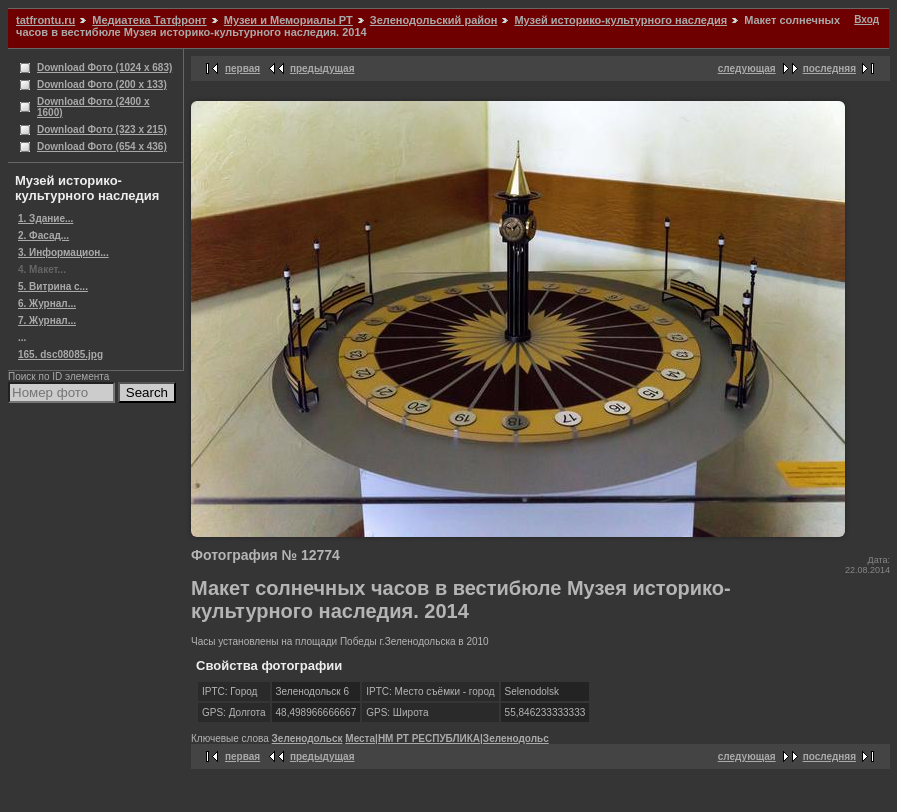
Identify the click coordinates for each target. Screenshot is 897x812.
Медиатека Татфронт (149, 20)
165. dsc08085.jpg (60, 354)
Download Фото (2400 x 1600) (93, 107)
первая (242, 68)
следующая (747, 68)
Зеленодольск (307, 738)
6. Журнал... (47, 303)
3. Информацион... (63, 252)
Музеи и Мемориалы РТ (288, 20)
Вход (866, 19)
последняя (829, 68)
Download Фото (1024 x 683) (104, 67)
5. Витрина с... (53, 286)
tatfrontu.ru (45, 20)
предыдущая (322, 68)
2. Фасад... (43, 235)
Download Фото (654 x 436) (102, 146)
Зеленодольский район (434, 20)
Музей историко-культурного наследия (620, 20)
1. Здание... (45, 218)
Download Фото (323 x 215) (102, 129)
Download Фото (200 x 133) (102, 84)
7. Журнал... (47, 320)
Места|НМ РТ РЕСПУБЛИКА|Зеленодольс (446, 738)
